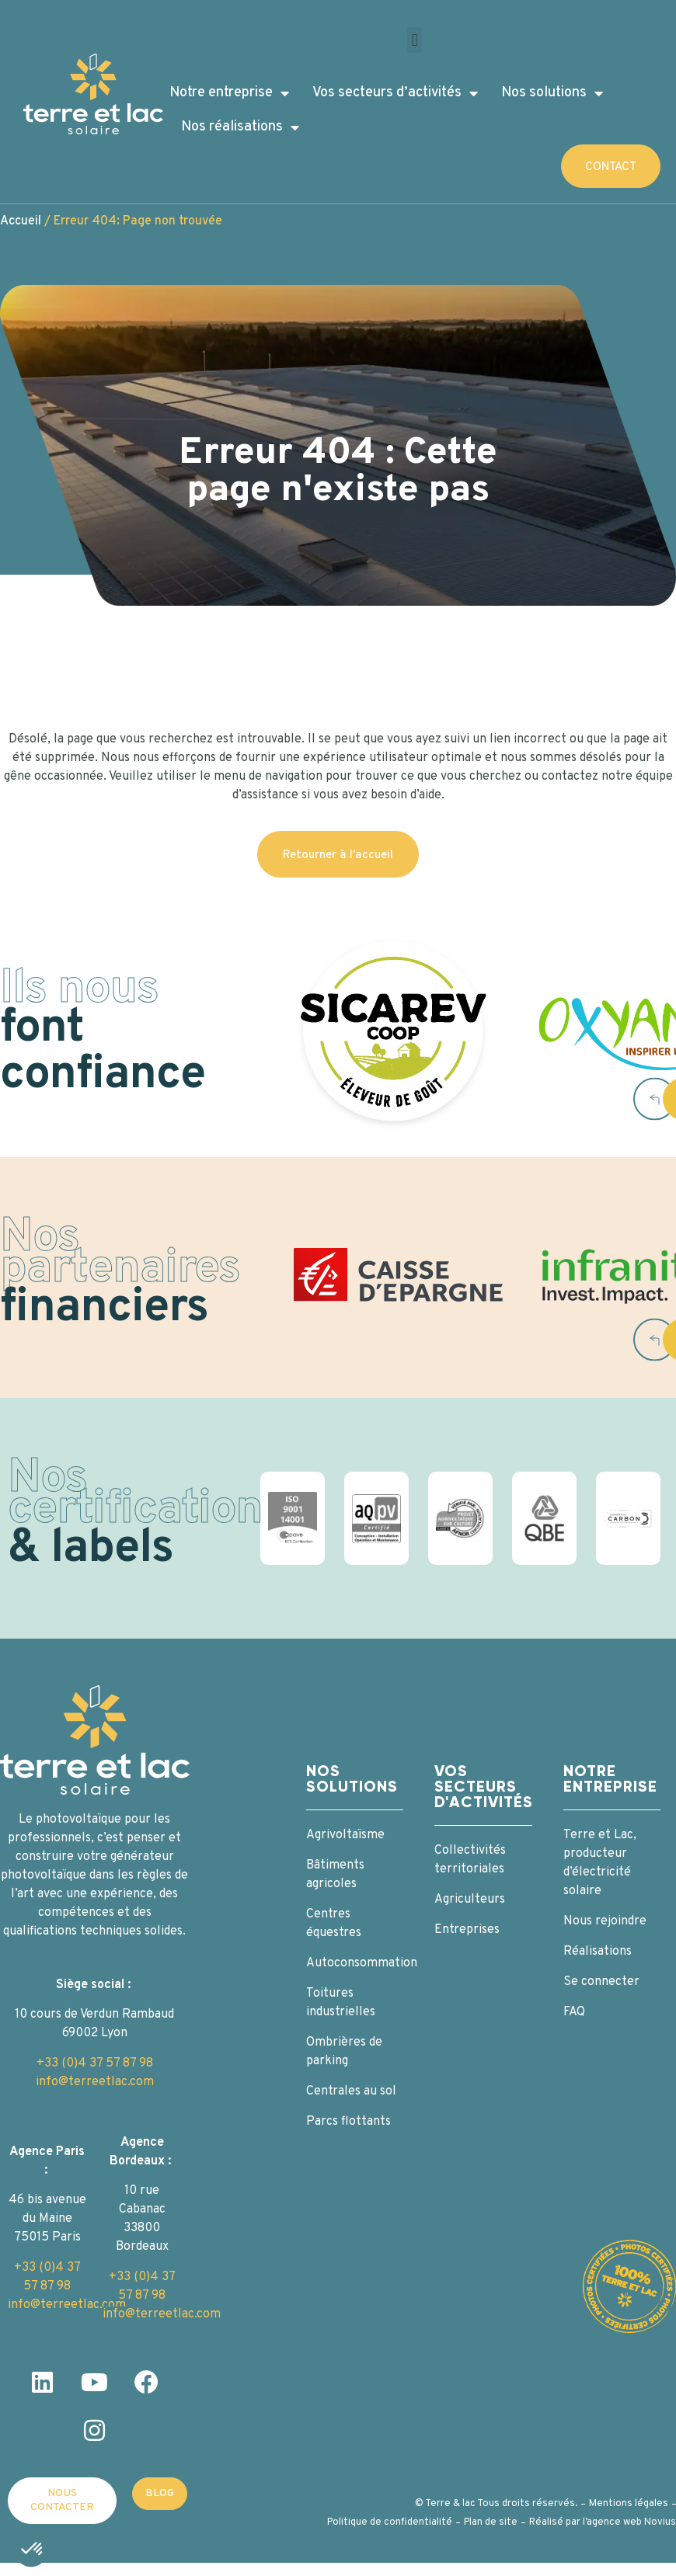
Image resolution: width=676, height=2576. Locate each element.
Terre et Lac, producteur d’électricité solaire (599, 1863)
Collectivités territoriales (470, 1860)
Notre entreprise (229, 93)
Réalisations (597, 1951)
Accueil (20, 221)
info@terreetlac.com (95, 2082)
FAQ (574, 2012)
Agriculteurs (469, 1899)
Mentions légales (628, 2504)
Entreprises (467, 1930)
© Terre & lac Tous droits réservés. (496, 2504)
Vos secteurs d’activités (395, 93)
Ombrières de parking (344, 2052)
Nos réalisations (240, 127)
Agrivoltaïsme (345, 1835)
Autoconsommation (354, 1963)
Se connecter (601, 1982)
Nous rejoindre (604, 1921)
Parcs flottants (348, 2121)
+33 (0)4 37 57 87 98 (95, 2063)
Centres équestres (333, 1924)
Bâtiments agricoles (335, 1875)
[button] (414, 40)
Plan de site (490, 2522)
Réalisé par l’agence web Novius (602, 2522)
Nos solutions (552, 93)
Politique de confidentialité (389, 2522)
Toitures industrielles (340, 2003)
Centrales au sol (351, 2091)
